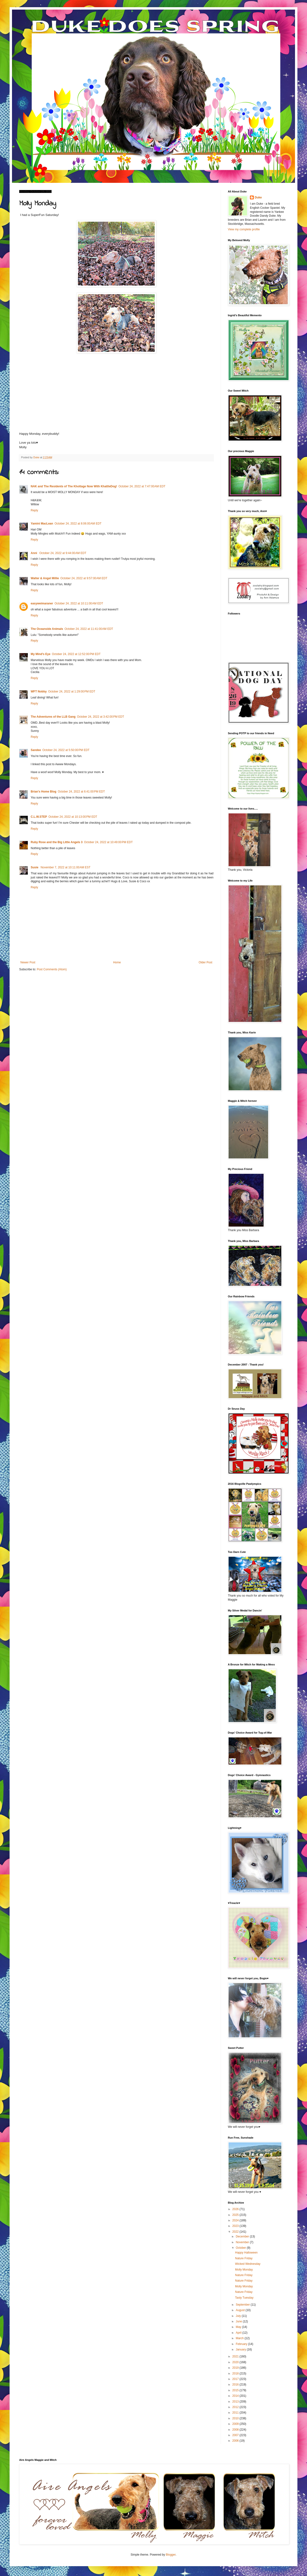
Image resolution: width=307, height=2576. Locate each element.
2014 (236, 2395)
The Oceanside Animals (47, 629)
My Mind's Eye (40, 654)
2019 (236, 2367)
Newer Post (27, 962)
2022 (236, 2231)
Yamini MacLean (42, 523)
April (239, 2332)
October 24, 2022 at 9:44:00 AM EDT (62, 553)
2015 (236, 2390)
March (240, 2338)
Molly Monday (244, 2269)
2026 (236, 2209)
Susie (35, 867)
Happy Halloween (246, 2252)
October (241, 2247)
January (241, 2349)
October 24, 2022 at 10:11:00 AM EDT (78, 603)
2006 (236, 2440)
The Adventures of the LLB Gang (53, 716)
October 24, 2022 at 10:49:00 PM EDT (108, 842)
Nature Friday (244, 2258)
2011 (236, 2412)
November (243, 2242)
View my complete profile (244, 229)
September (243, 2304)
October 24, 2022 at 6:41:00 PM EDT (81, 791)
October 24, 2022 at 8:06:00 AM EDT (77, 523)
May (239, 2327)
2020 (236, 2362)
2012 (236, 2407)
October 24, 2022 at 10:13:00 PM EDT (72, 816)
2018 (236, 2373)
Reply (34, 510)
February (242, 2344)
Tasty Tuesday (244, 2297)
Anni (34, 553)
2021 (236, 2356)
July (239, 2316)
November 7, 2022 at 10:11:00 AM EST (65, 867)
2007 (236, 2435)
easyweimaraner (42, 603)
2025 (236, 2215)
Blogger (171, 2554)
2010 (236, 2418)
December (243, 2236)
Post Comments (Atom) (52, 969)
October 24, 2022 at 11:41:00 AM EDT (89, 629)
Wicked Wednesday (247, 2264)
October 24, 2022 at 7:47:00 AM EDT (141, 486)
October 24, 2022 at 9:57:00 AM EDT (83, 578)
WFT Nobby (39, 691)
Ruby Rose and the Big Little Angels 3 (57, 842)
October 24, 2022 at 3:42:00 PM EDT (100, 716)
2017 (236, 2379)
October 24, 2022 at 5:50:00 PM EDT (65, 750)
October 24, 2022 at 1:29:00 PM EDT (71, 691)
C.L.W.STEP (39, 816)
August (241, 2310)
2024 (236, 2220)
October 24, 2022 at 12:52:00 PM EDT (76, 654)
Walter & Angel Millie (45, 578)
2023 (236, 2226)
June (239, 2321)
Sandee (36, 750)
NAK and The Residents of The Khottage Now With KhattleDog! (74, 486)
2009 (236, 2424)
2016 (236, 2384)
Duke (258, 197)
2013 (236, 2401)
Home (117, 962)
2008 (236, 2429)
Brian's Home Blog (43, 791)
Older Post (205, 962)
